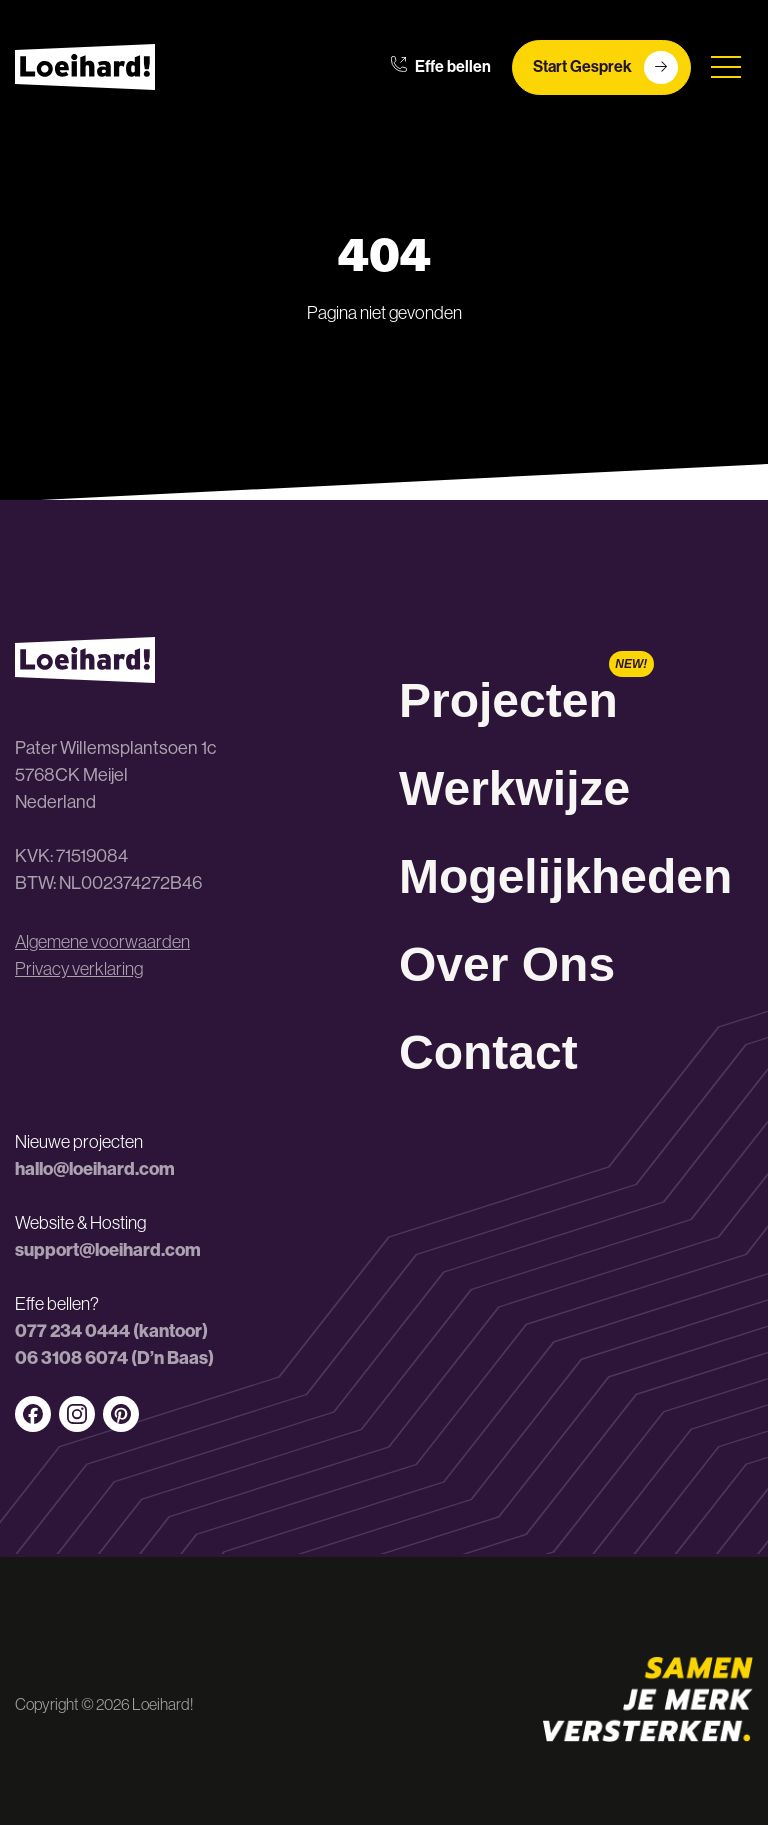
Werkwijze (514, 788)
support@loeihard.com (108, 1250)
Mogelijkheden (565, 876)
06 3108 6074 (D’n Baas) (114, 1358)
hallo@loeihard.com (95, 1169)
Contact (488, 1052)
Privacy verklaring (79, 969)
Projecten (508, 700)
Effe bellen (441, 67)
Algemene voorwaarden (102, 942)
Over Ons (507, 964)
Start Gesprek (605, 67)
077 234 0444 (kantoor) (111, 1331)
